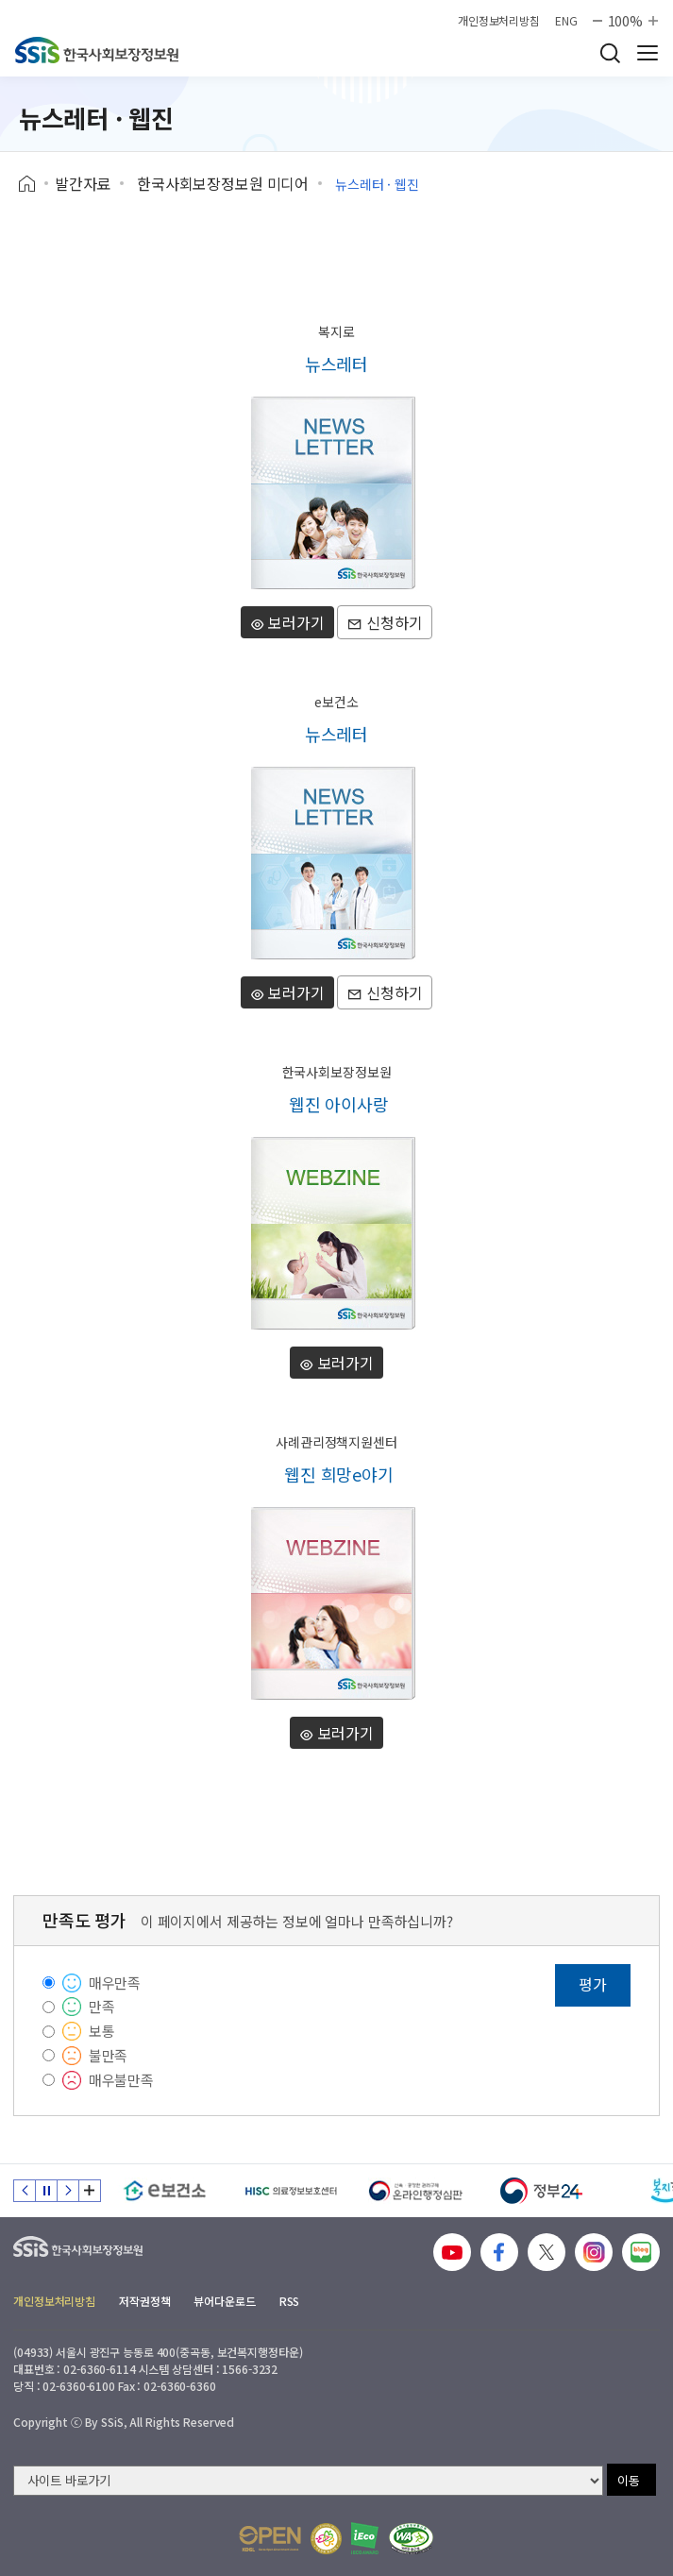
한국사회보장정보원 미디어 (223, 183)
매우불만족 (121, 2080)
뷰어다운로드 (224, 2301)
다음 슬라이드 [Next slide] (68, 2190)
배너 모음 (89, 2190)
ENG (566, 20)
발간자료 (82, 183)
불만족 (108, 2055)
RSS (289, 2301)
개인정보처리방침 (499, 20)
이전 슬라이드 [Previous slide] (24, 2190)
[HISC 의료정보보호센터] (290, 2191)
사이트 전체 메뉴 (647, 52)
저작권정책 (144, 2301)
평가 (593, 1984)
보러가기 (287, 622)
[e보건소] (164, 2191)
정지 (46, 2190)
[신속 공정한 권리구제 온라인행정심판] (416, 2191)
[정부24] (541, 2191)
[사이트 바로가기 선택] (308, 2481)
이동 (628, 2480)
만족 (102, 2006)
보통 (102, 2031)
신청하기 (384, 622)
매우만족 (115, 1982)
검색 (609, 52)
